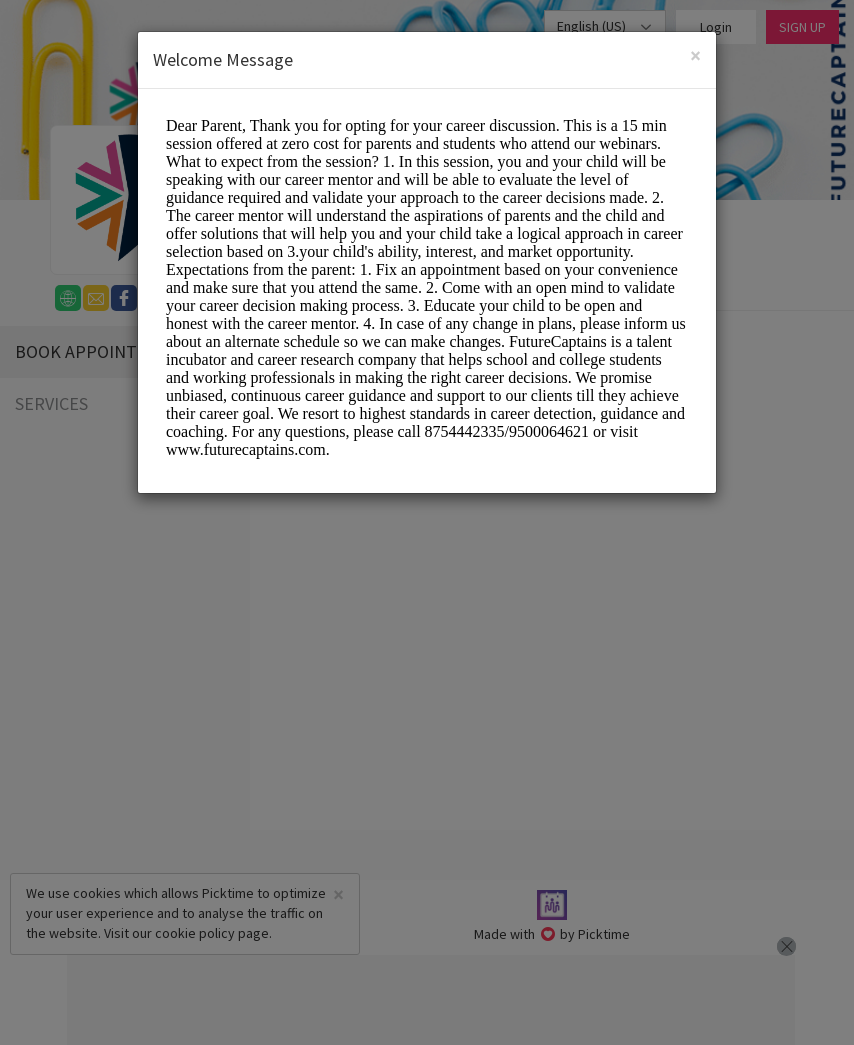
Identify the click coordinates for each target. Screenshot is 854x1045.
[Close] (695, 54)
